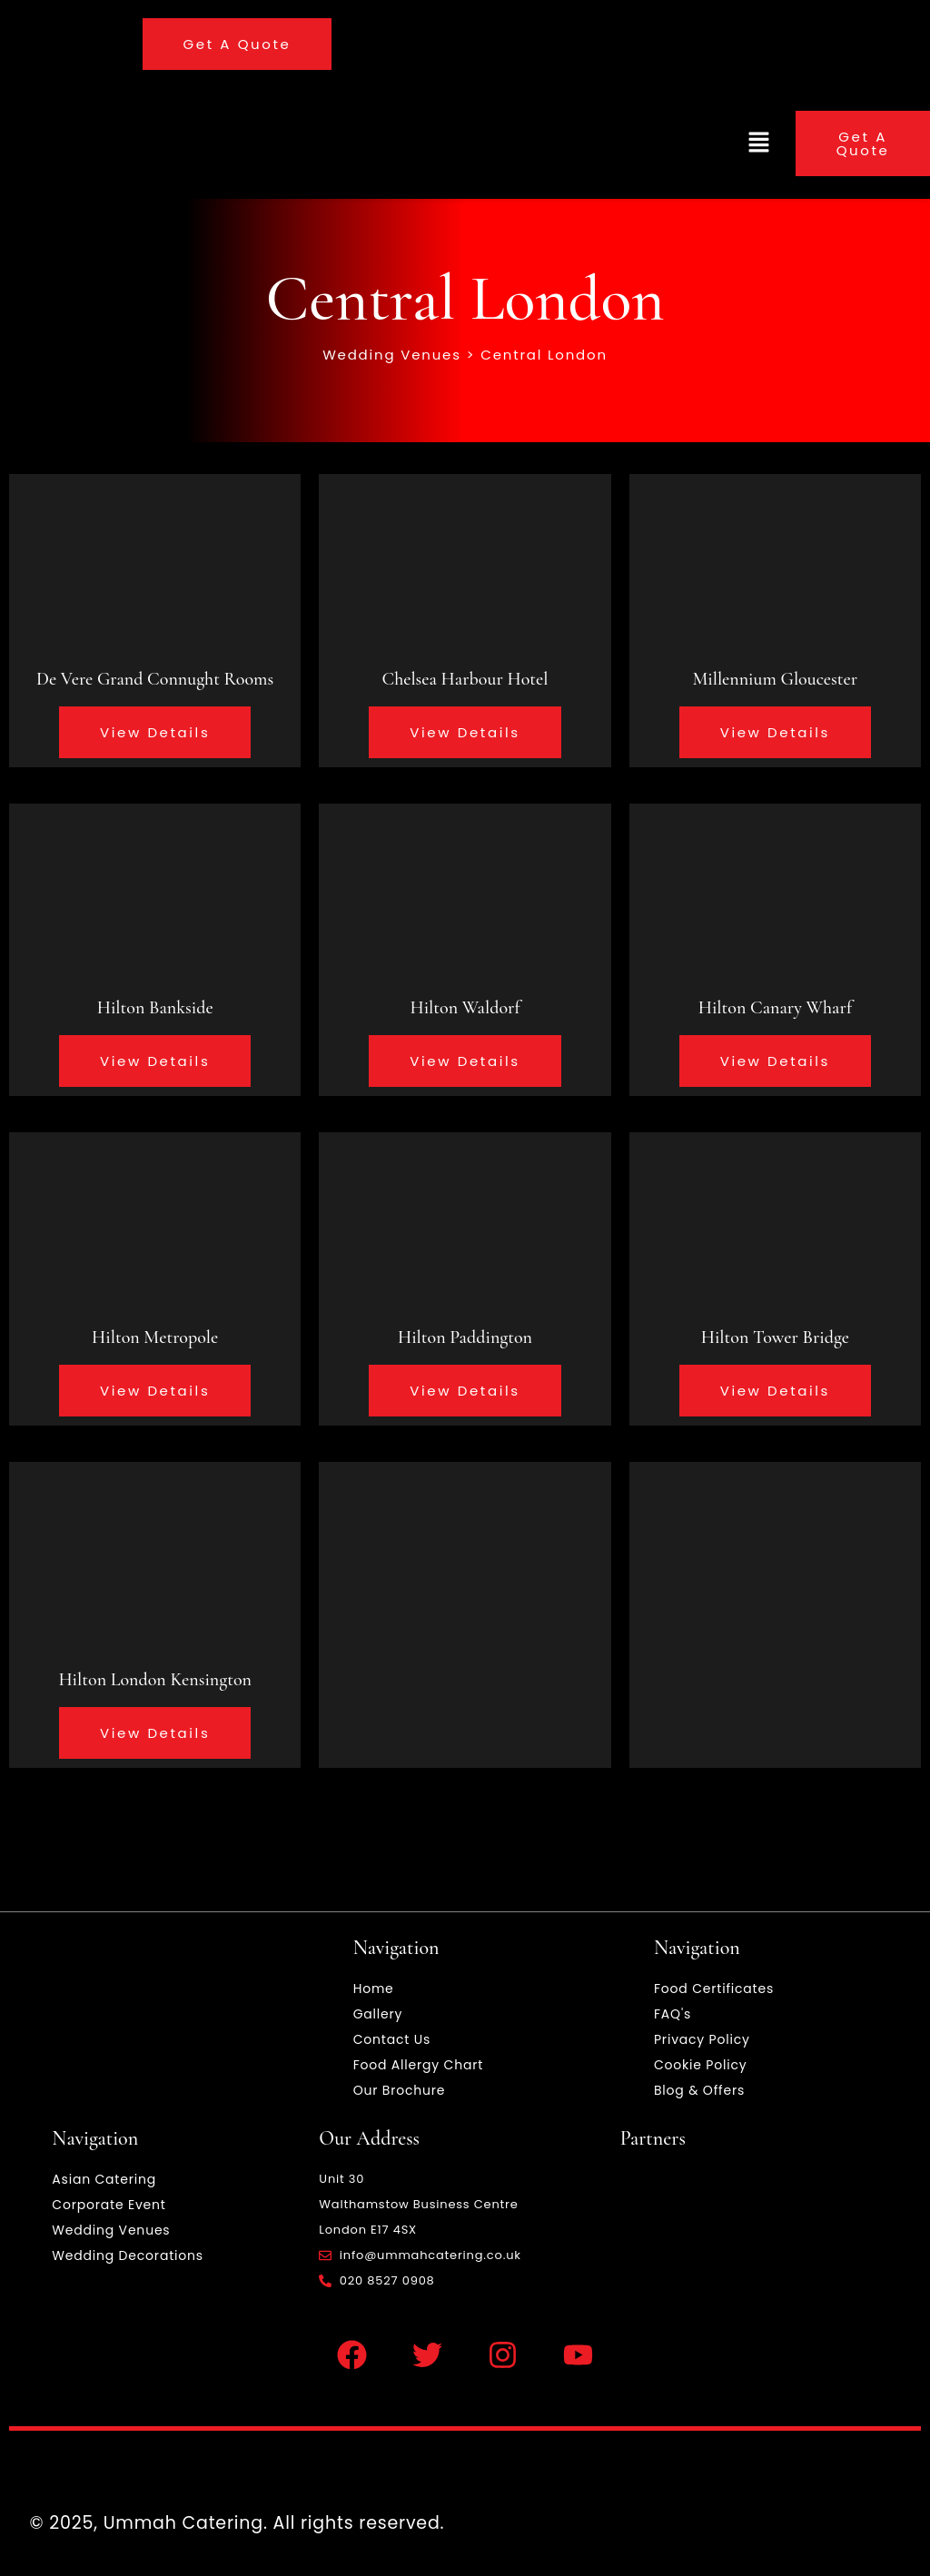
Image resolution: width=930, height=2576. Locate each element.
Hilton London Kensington (155, 1680)
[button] (758, 143)
